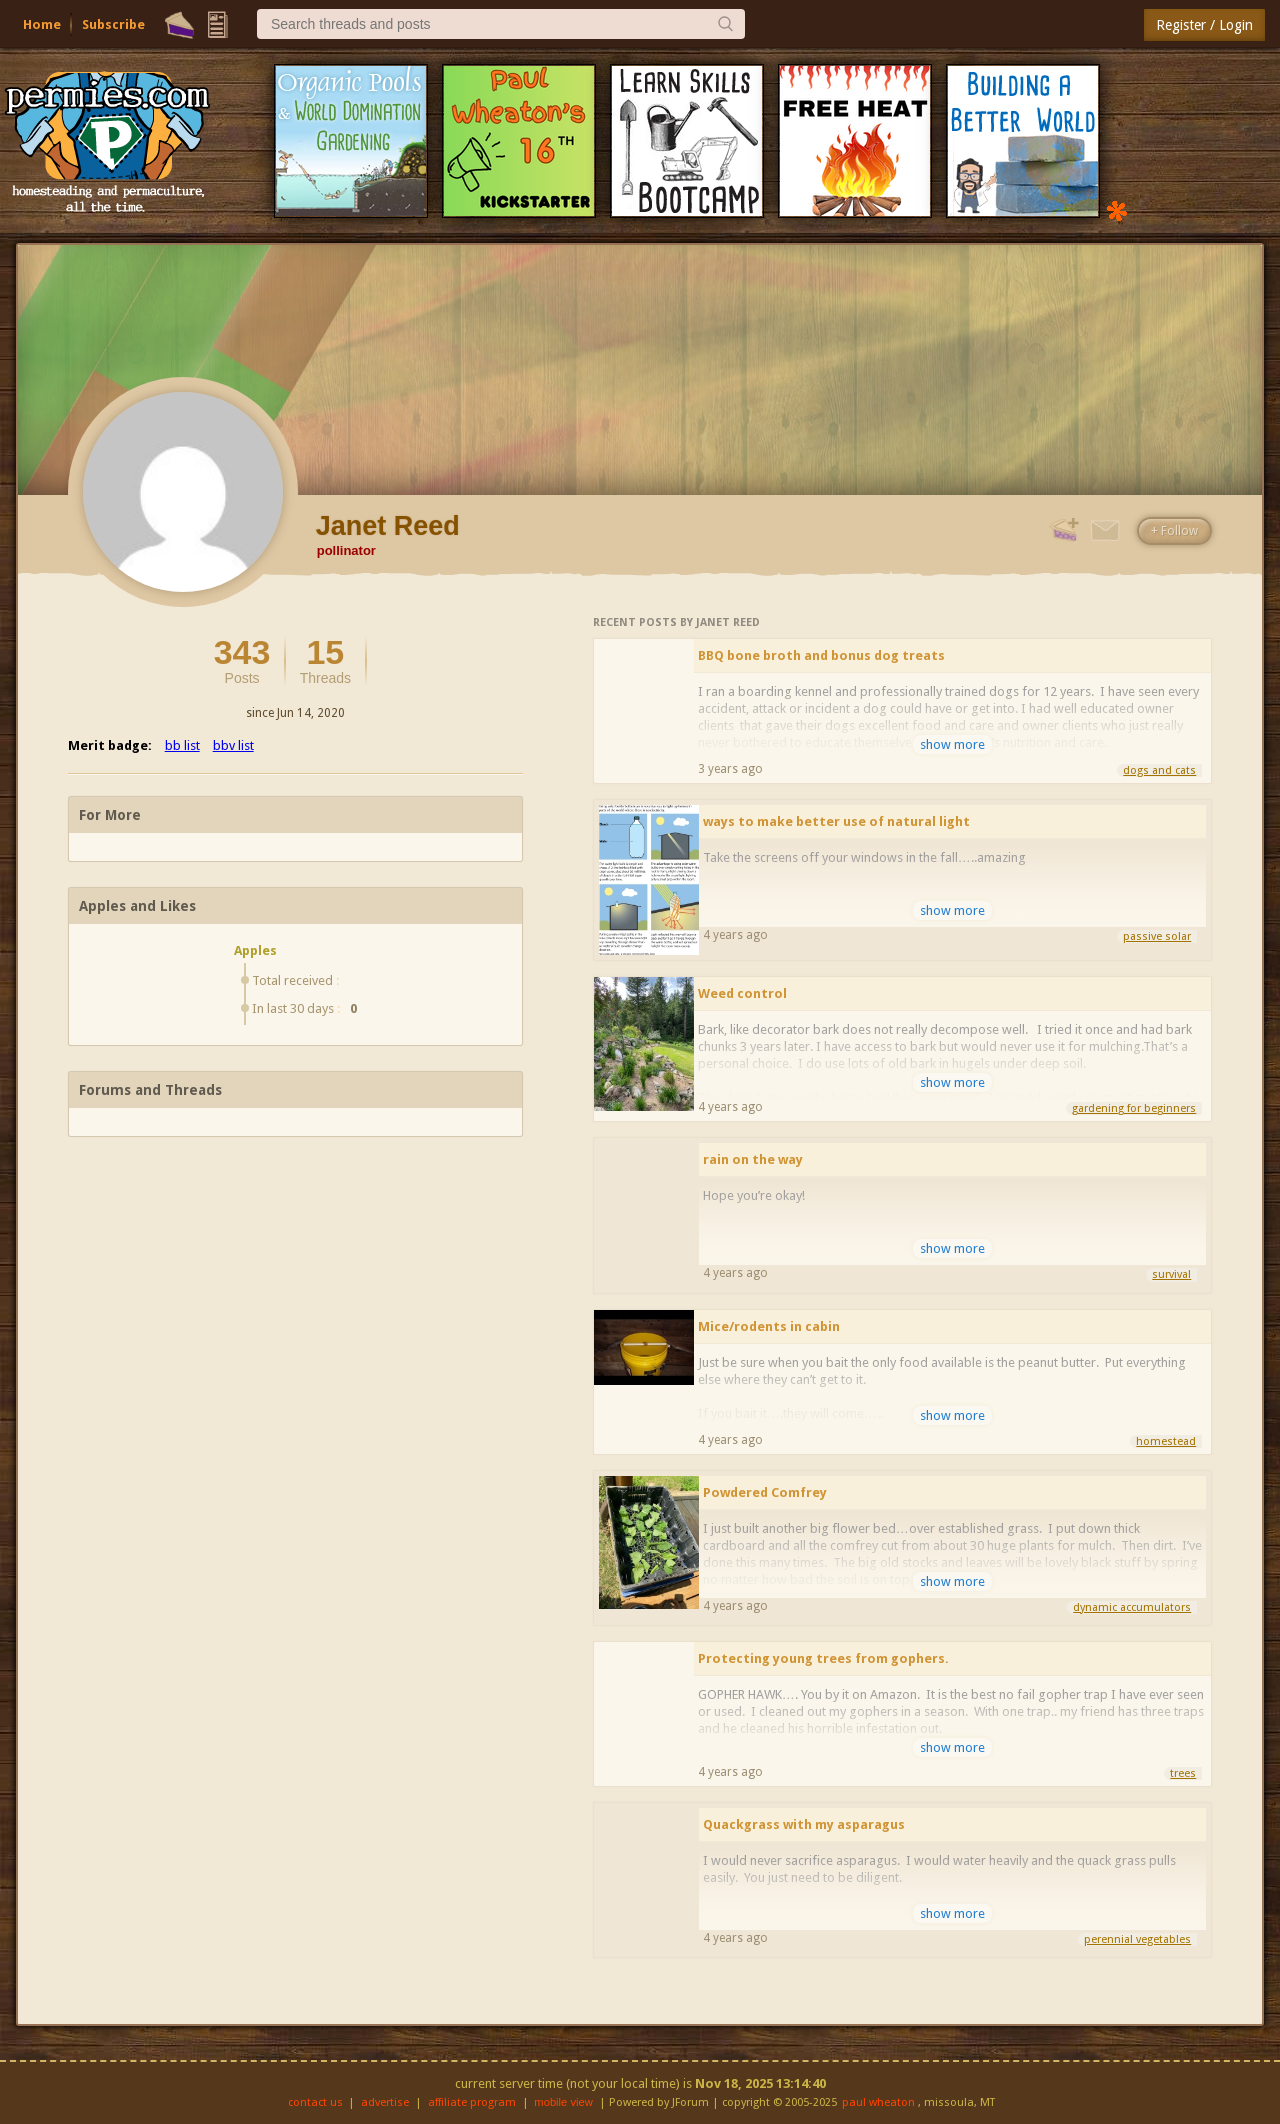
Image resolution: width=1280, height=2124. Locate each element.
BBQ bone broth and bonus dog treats (821, 655)
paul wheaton (878, 2102)
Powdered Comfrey (765, 1492)
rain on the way (753, 1159)
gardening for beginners (1134, 1108)
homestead (1166, 1441)
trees (1183, 1773)
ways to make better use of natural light (836, 821)
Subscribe (113, 24)
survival (1171, 1274)
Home (42, 24)
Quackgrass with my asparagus (804, 1824)
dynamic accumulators (1132, 1607)
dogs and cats (1159, 770)
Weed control (742, 993)
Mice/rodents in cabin (769, 1326)
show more (952, 744)
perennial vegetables (1137, 1939)
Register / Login (1204, 25)
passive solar (1157, 936)
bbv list (233, 745)
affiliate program (472, 2102)
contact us (315, 2102)
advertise (385, 2102)
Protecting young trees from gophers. (823, 1658)
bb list (182, 745)
